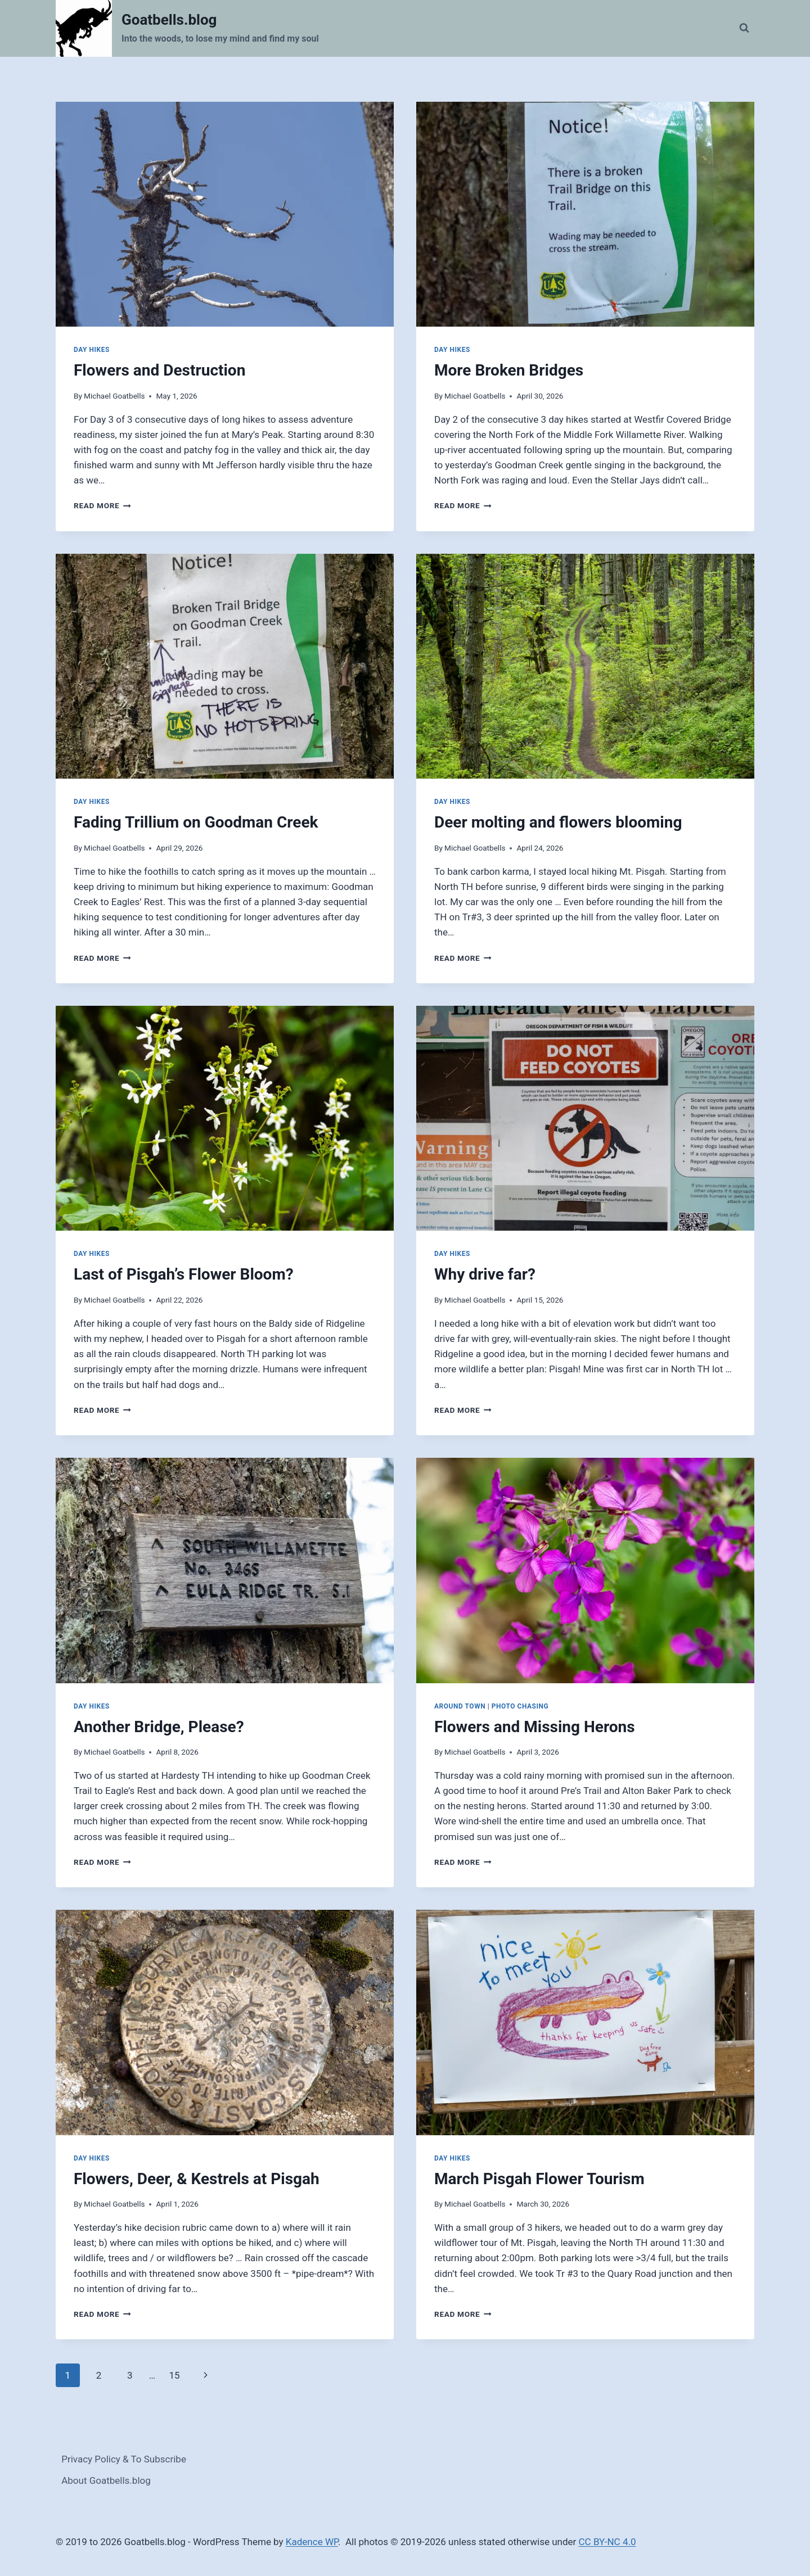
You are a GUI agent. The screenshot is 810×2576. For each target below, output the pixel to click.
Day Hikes (92, 350)
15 (174, 2375)
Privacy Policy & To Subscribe (123, 2459)
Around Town (459, 1706)
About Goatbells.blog (106, 2480)
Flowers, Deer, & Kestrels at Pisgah (197, 2179)
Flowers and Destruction (159, 370)
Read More (102, 505)
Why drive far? (485, 1274)
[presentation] (225, 214)
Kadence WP (312, 2541)
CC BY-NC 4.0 (607, 2541)
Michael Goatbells (114, 395)
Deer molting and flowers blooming (558, 822)
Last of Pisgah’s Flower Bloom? (184, 1274)
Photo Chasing (520, 1706)
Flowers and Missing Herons (534, 1727)
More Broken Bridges (508, 370)
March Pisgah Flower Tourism (539, 2179)
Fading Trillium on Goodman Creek (196, 822)
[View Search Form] (744, 28)
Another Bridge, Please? (159, 1727)
